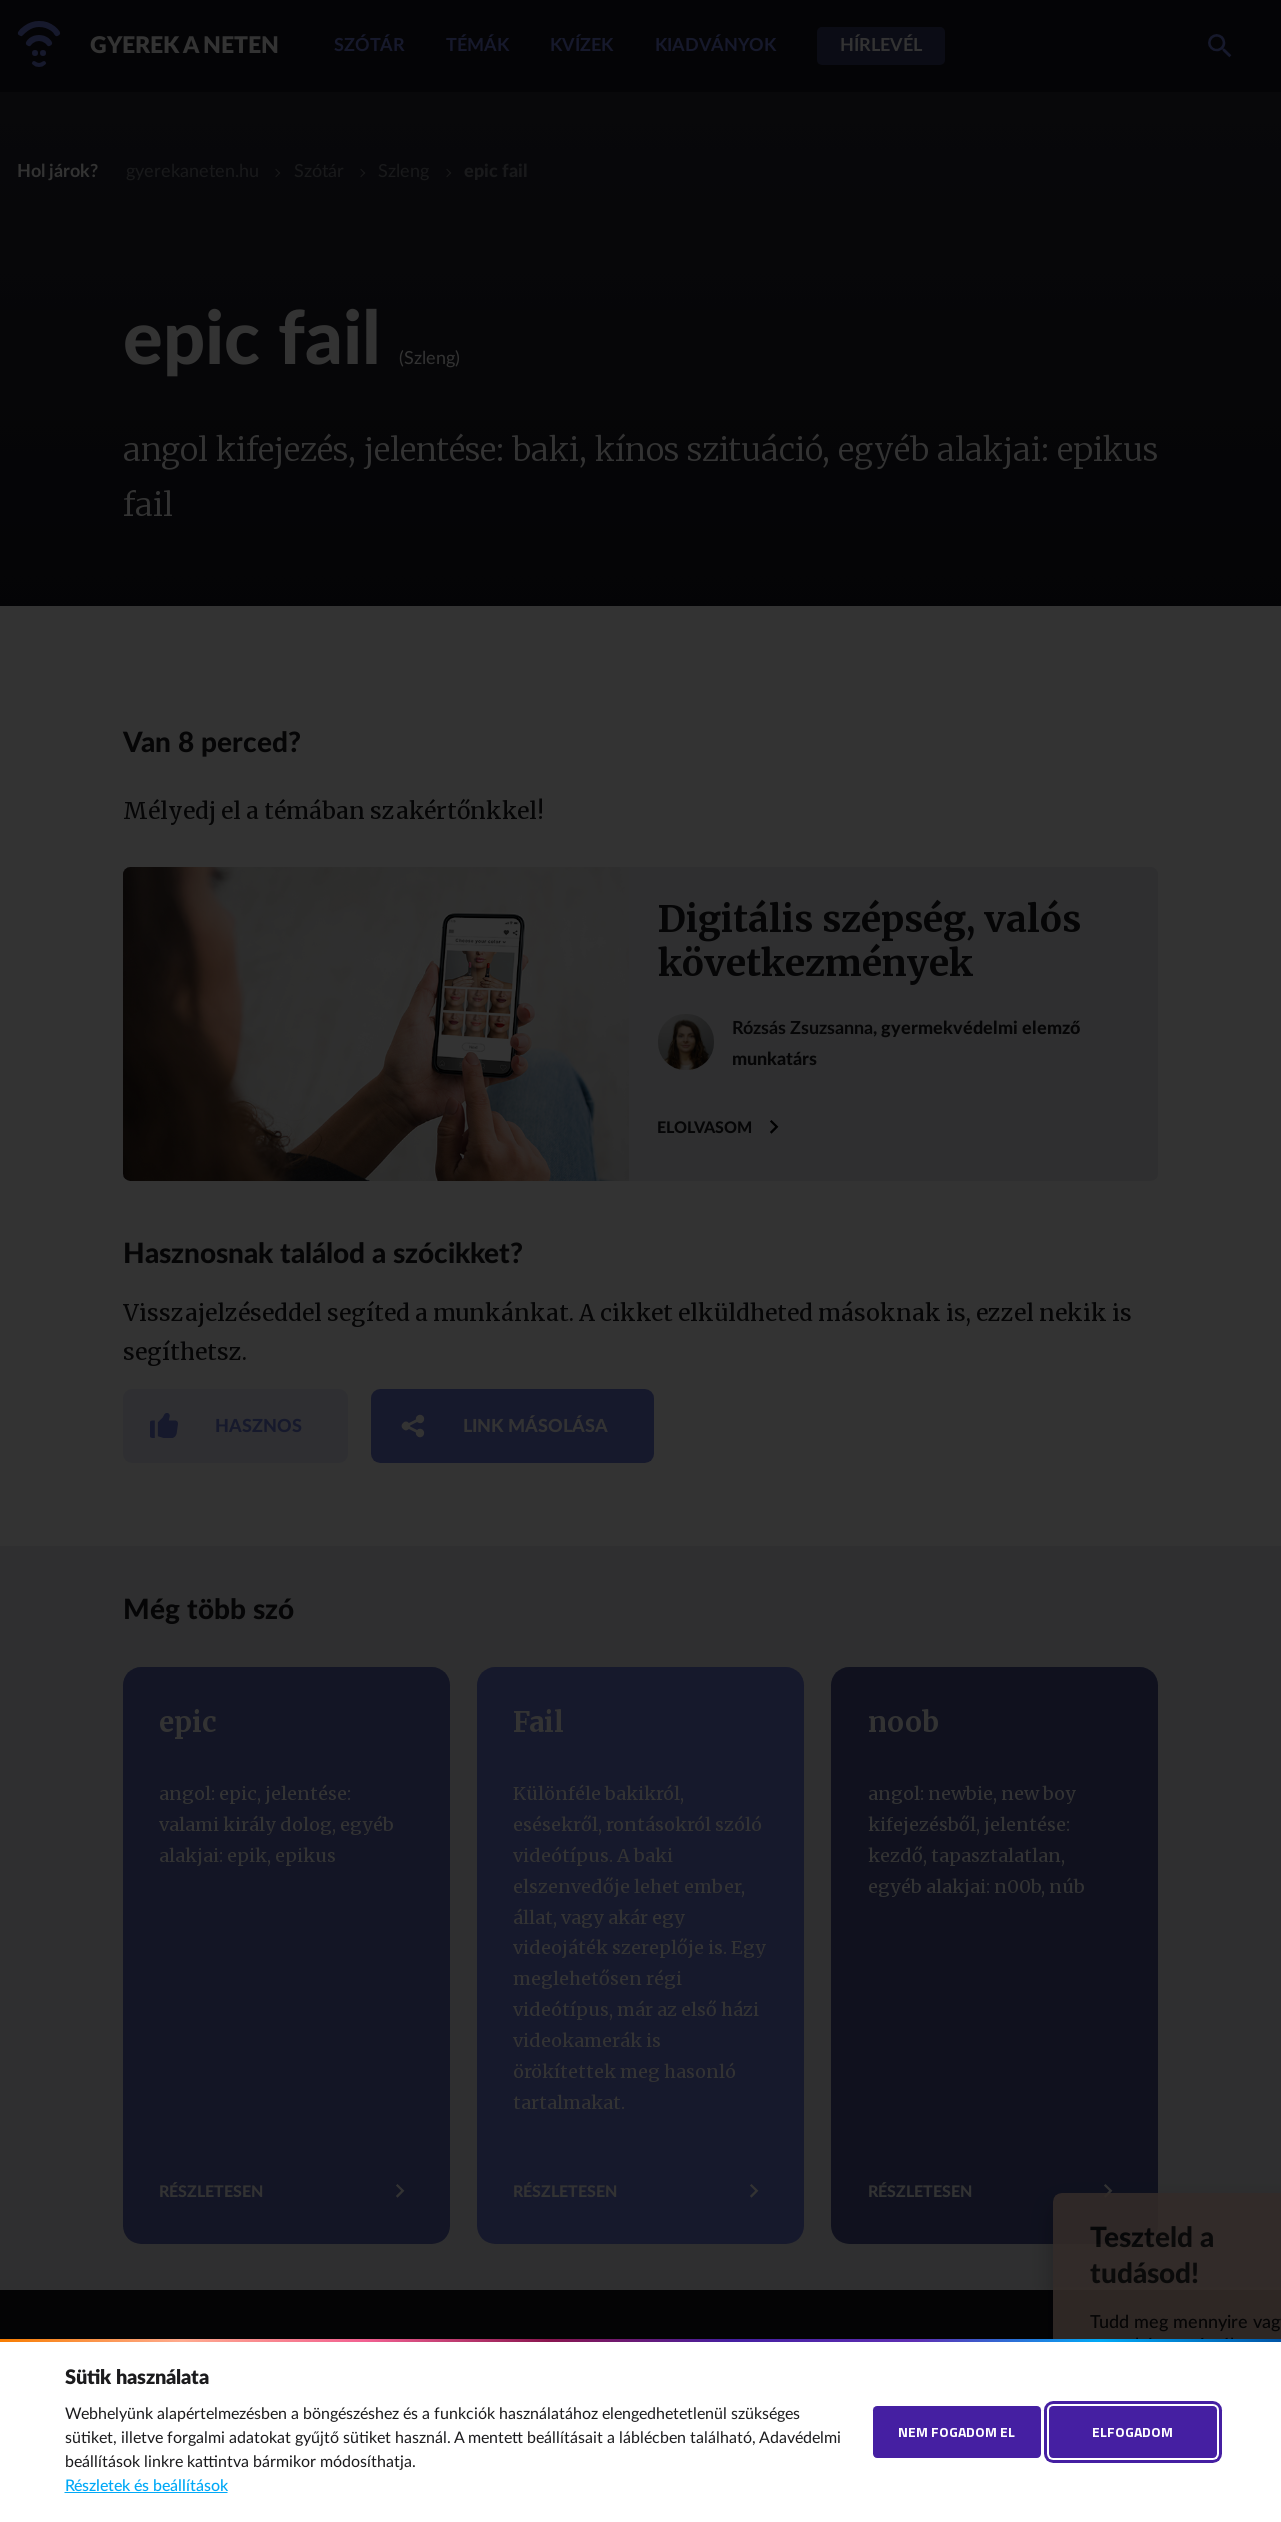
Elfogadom (1132, 2431)
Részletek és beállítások (146, 2486)
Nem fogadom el (956, 2431)
